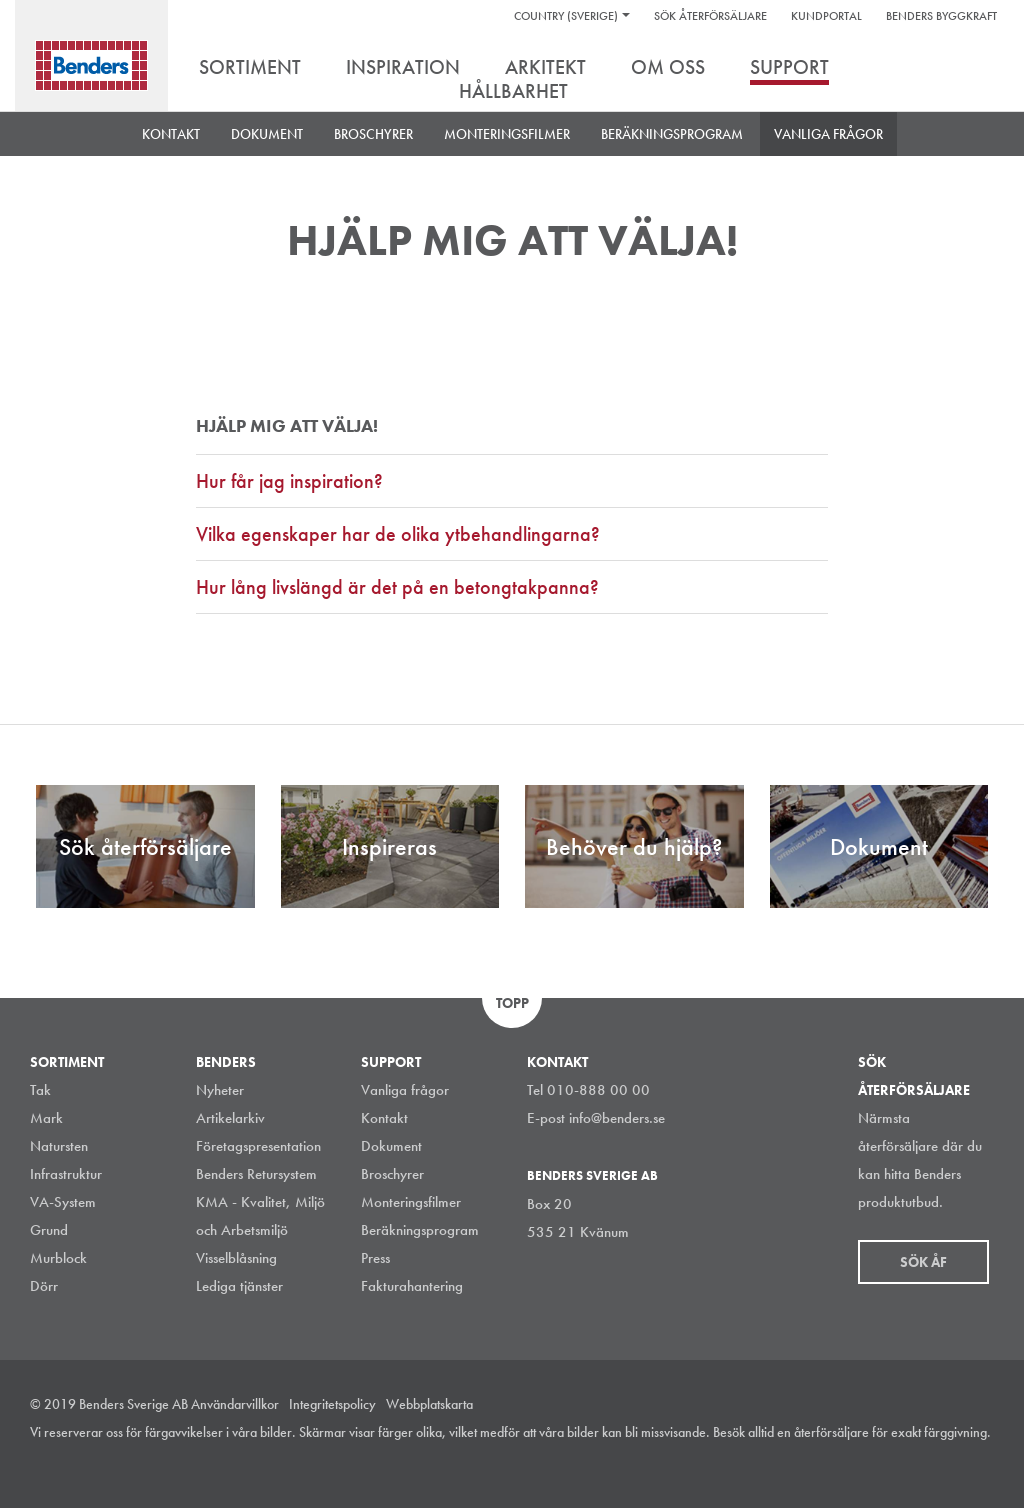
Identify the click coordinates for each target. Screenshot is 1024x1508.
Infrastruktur (66, 1174)
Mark (46, 1118)
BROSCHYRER (373, 134)
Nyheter (220, 1090)
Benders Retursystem (256, 1174)
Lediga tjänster (239, 1286)
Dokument (391, 1146)
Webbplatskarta (429, 1404)
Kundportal (826, 16)
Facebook (938, 1462)
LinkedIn (893, 1462)
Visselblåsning (236, 1258)
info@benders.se (617, 1118)
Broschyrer (392, 1174)
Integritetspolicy (332, 1404)
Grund (49, 1230)
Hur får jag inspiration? (289, 481)
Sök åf (923, 1262)
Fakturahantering (412, 1286)
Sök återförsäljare (710, 16)
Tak (40, 1090)
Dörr (44, 1286)
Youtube (983, 1462)
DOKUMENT (267, 134)
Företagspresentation (258, 1146)
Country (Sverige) (566, 16)
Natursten (59, 1146)
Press (375, 1258)
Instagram (848, 1462)
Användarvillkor (235, 1404)
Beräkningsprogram (672, 134)
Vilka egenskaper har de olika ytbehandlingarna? (398, 534)
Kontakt (171, 134)
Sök (979, 69)
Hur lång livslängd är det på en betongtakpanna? (397, 587)
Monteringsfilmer (507, 134)
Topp (512, 1003)
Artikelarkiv (230, 1118)
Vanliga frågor (828, 134)
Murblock (58, 1258)
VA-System (63, 1202)
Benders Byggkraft (941, 16)
